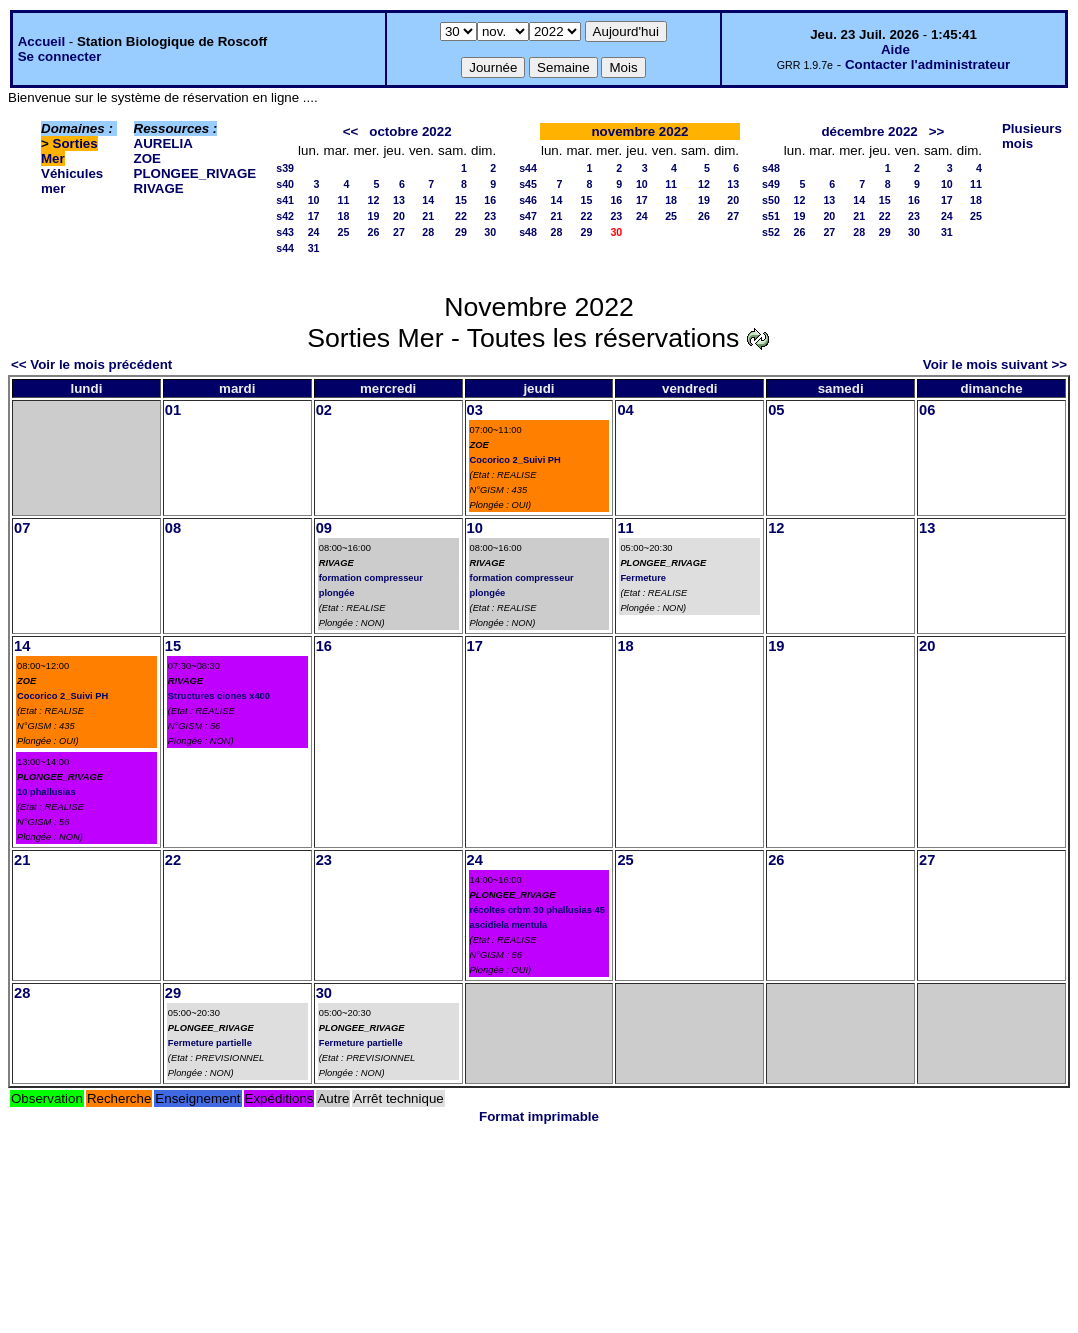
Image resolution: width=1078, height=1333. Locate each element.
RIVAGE (159, 188)
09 (324, 528)
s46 (528, 200)
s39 (285, 168)
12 (374, 200)
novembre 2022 (639, 131)
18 (344, 216)
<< (351, 131)
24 (314, 232)
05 (776, 410)
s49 (771, 184)
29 (461, 232)
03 (475, 410)
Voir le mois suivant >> (995, 364)
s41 (285, 200)
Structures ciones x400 (219, 696)
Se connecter (60, 56)
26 (374, 232)
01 (173, 410)
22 (461, 216)
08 (173, 528)
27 (399, 232)
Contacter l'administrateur (927, 64)
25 (344, 232)
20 (399, 216)
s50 (771, 200)
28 (428, 232)
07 (22, 528)
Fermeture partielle (210, 1043)
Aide (895, 49)
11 (344, 200)
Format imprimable (539, 1116)
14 (428, 200)
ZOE (147, 158)
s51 (771, 216)
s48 (528, 232)
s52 (771, 232)
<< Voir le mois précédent (91, 364)
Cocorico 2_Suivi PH (515, 460)
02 (324, 410)
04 (625, 410)
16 (490, 200)
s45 (528, 184)
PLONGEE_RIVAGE (195, 173)
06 (927, 410)
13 (399, 200)
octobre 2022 (410, 131)
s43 (285, 232)
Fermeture (643, 578)
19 (374, 216)
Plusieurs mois (1032, 136)
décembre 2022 (869, 131)
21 (428, 216)
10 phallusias (46, 792)
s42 (285, 216)
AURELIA (163, 143)
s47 (528, 216)
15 (461, 200)
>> (937, 131)
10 (314, 200)
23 (490, 216)
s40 (285, 184)
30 (490, 232)
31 (314, 248)
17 (314, 216)
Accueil (41, 41)
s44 (285, 248)
